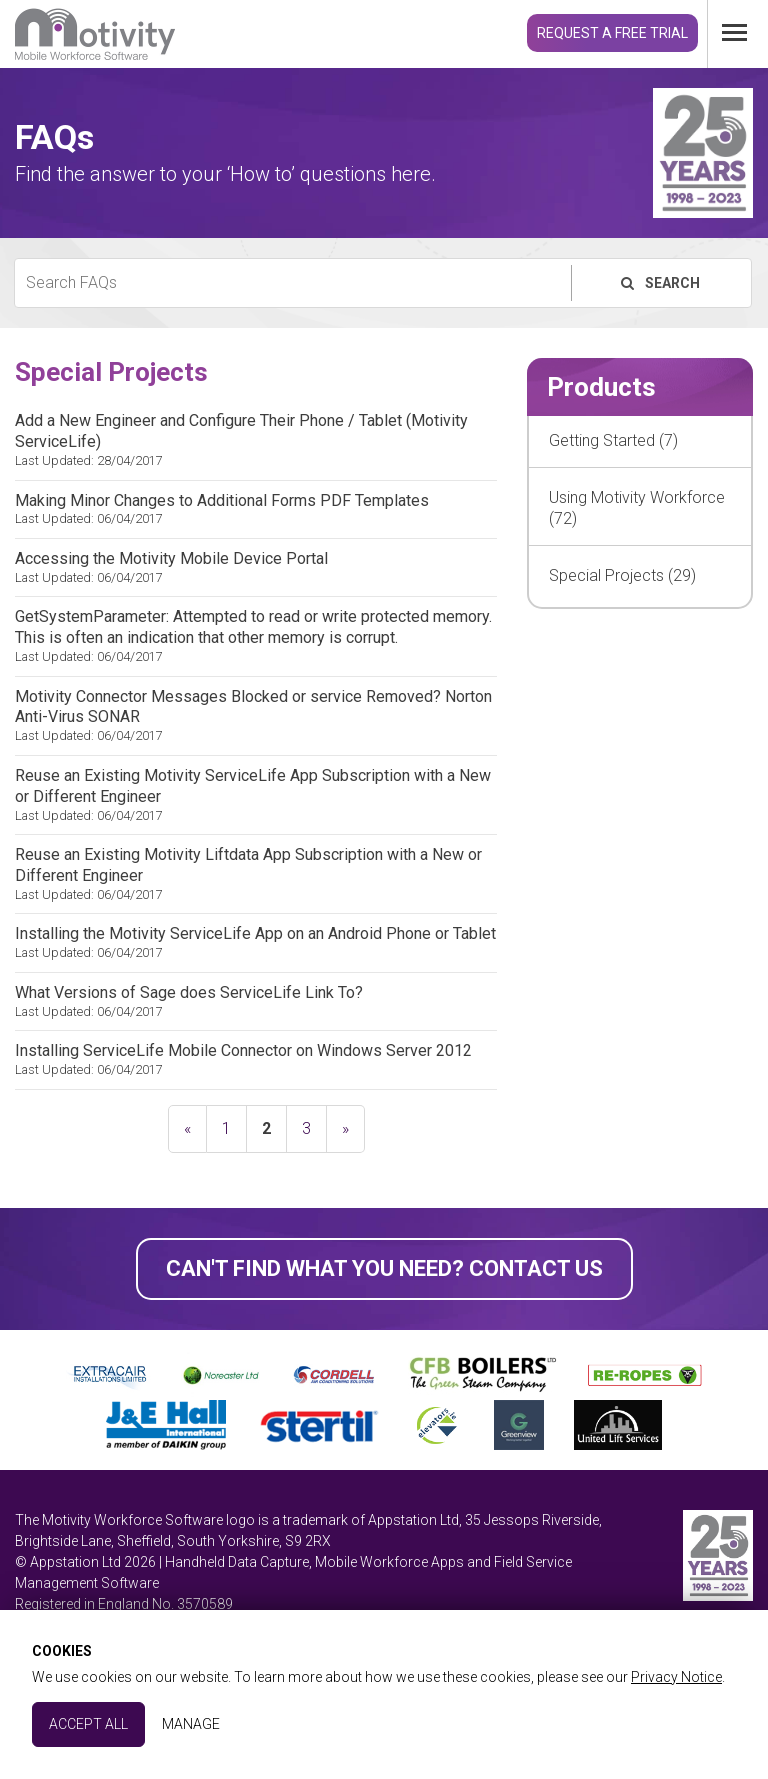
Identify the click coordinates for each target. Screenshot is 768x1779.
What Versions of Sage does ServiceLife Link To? (256, 1001)
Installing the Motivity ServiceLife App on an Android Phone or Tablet (256, 942)
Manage (191, 1724)
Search (659, 283)
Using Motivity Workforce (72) (637, 508)
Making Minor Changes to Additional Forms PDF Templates (256, 509)
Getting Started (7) (613, 440)
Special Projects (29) (622, 575)
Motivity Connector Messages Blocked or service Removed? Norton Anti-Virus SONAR (256, 716)
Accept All (88, 1724)
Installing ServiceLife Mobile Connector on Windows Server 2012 (256, 1059)
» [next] (345, 1128)
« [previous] (187, 1128)
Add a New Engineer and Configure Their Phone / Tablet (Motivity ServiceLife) (256, 440)
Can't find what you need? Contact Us (384, 1268)
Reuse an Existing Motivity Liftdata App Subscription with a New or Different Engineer (256, 874)
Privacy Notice (676, 1677)
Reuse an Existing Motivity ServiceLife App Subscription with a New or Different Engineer (256, 795)
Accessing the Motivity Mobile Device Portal (256, 567)
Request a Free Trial (612, 33)
